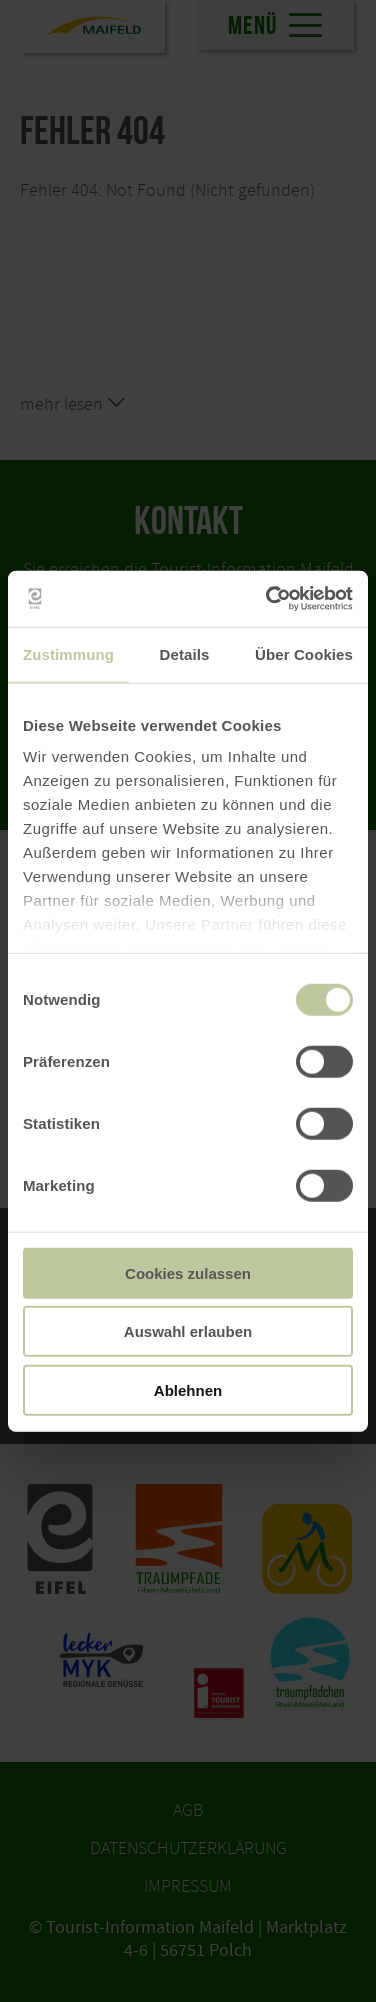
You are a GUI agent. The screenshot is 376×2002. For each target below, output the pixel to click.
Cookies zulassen (188, 1272)
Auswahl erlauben (188, 1331)
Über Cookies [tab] (304, 653)
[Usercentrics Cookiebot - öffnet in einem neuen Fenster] (268, 599)
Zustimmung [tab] (68, 653)
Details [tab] (185, 653)
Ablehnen (188, 1389)
